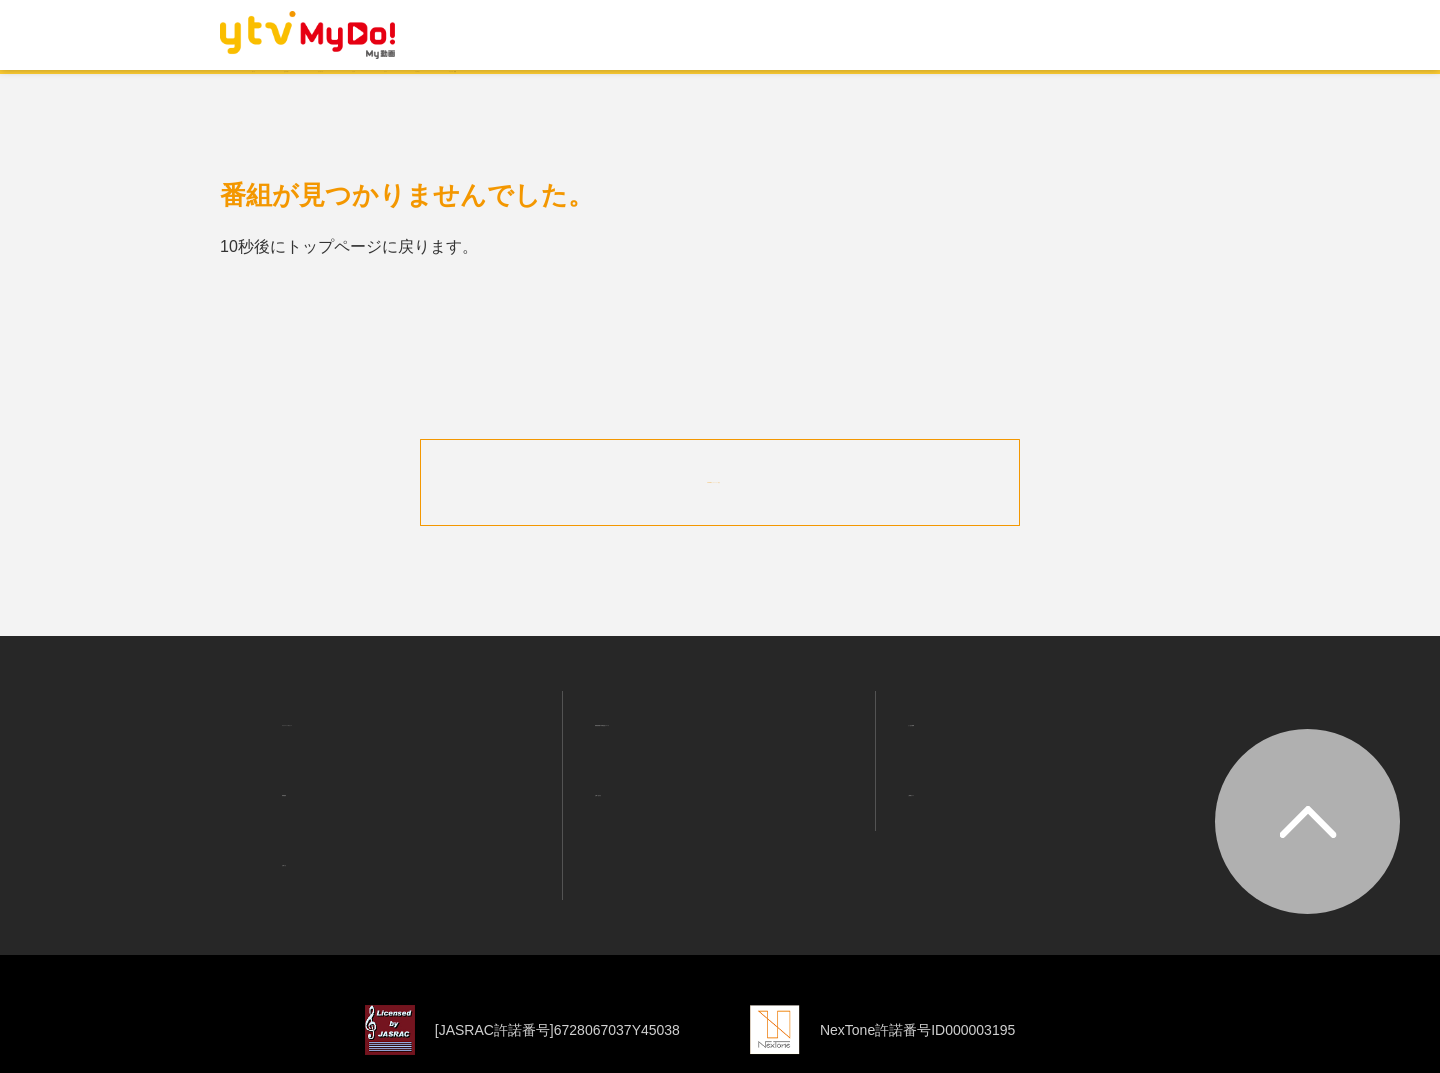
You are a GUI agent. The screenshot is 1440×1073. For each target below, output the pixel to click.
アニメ (689, 92)
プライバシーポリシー (347, 706)
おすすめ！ (383, 92)
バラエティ (791, 92)
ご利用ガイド (941, 752)
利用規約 (299, 752)
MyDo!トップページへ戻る (720, 479)
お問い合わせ (628, 752)
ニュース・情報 (925, 92)
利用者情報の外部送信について (692, 706)
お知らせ (299, 798)
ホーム (281, 92)
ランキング (501, 92)
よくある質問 (941, 706)
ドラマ (603, 92)
